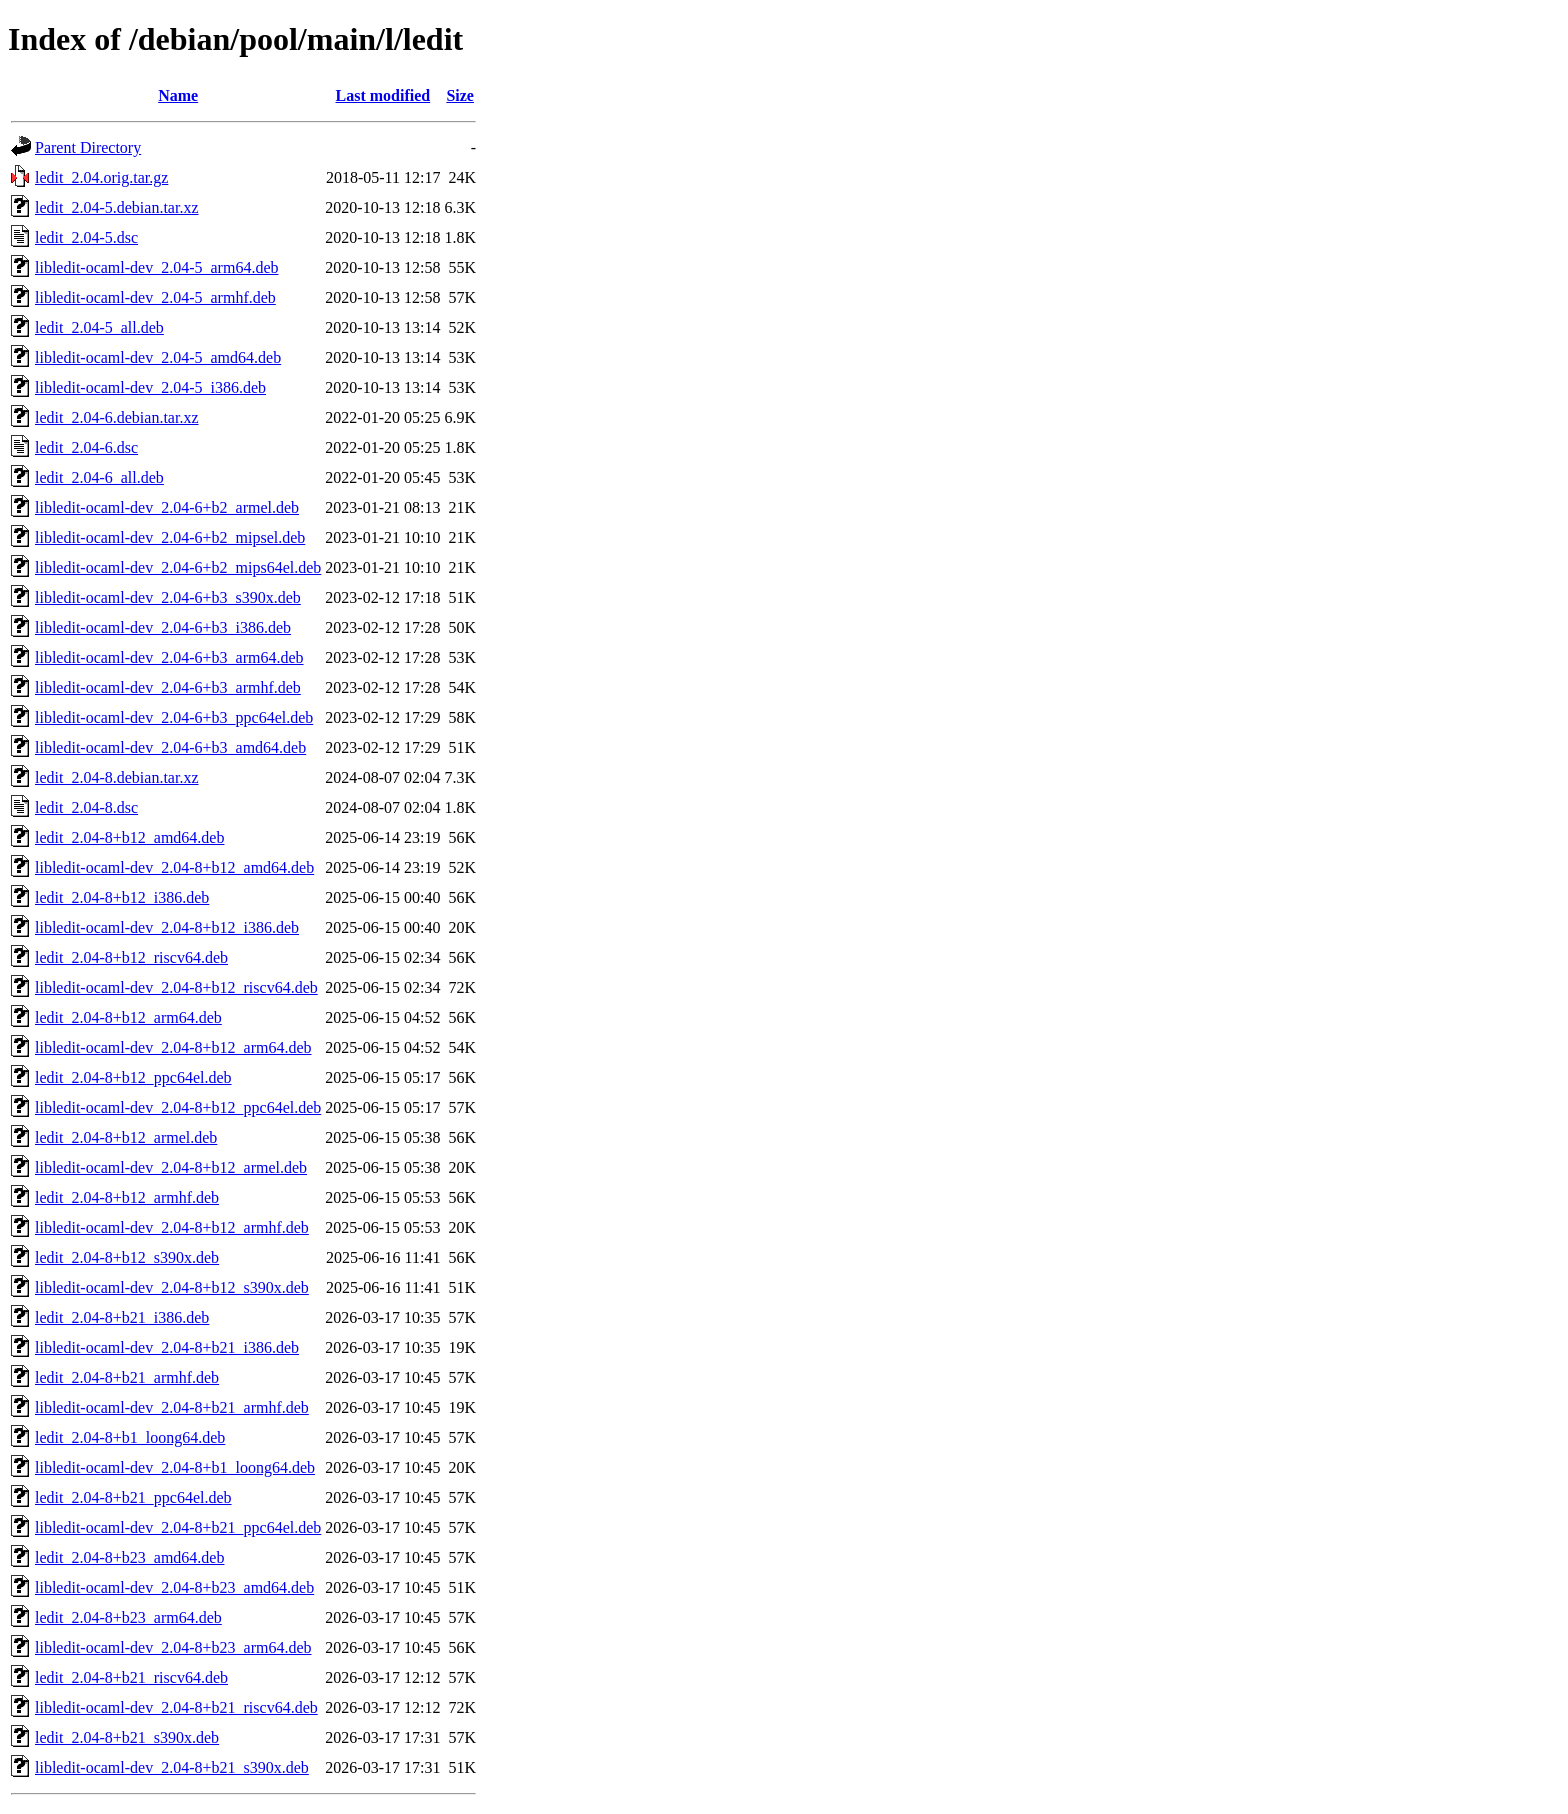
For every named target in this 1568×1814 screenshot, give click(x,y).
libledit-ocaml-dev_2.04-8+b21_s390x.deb (172, 1767)
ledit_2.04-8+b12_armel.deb (126, 1137)
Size (460, 95)
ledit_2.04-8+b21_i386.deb (122, 1317)
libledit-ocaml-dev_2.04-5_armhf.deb (155, 297)
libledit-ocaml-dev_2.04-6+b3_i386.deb (163, 627)
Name (178, 95)
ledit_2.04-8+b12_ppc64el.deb (133, 1077)
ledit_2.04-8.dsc (86, 807)
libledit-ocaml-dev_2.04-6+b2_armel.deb (167, 507)
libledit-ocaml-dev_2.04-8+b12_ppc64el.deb (178, 1107)
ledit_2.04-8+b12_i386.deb (122, 897)
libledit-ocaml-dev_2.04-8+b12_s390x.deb (172, 1287)
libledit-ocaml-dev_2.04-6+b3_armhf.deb (168, 687)
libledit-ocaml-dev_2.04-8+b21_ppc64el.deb (178, 1527)
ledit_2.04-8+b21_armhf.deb (127, 1377)
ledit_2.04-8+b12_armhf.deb (127, 1197)
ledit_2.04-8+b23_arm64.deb (128, 1617)
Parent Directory (88, 147)
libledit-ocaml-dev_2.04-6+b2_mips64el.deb (178, 567)
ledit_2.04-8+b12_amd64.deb (129, 837)
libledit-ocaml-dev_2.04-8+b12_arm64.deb (173, 1047)
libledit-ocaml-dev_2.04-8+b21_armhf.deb (172, 1407)
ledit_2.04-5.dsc (86, 237)
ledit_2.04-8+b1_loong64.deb (130, 1437)
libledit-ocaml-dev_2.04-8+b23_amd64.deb (174, 1587)
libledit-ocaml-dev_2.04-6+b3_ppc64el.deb (174, 717)
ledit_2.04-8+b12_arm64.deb (128, 1017)
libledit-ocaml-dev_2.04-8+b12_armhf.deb (172, 1227)
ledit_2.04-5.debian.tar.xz (117, 207)
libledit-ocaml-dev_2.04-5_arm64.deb (156, 267)
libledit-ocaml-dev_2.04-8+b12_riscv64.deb (176, 987)
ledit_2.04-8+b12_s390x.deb (127, 1257)
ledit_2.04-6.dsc (86, 447)
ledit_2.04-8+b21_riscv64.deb (131, 1677)
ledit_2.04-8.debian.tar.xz (117, 777)
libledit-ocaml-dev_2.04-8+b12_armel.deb (171, 1167)
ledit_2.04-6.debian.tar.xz (117, 417)
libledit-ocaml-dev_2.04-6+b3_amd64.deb (170, 747)
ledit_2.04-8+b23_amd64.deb (129, 1557)
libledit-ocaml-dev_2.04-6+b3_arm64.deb (169, 657)
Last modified (383, 95)
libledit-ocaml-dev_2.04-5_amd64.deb (158, 357)
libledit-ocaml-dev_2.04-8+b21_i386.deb (167, 1347)
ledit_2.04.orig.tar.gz (101, 177)
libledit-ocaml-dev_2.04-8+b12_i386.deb (167, 927)
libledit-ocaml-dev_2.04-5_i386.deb (150, 387)
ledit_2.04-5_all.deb (99, 327)
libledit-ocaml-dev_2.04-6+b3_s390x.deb (168, 597)
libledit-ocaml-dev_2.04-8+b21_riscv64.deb (176, 1707)
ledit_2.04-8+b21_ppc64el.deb (133, 1497)
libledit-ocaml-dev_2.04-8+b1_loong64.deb (175, 1467)
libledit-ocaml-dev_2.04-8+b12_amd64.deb (174, 867)
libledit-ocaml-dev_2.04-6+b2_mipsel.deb (170, 537)
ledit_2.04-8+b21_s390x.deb (127, 1737)
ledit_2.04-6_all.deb (99, 477)
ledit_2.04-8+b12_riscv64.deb (131, 957)
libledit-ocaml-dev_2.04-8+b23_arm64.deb (173, 1647)
